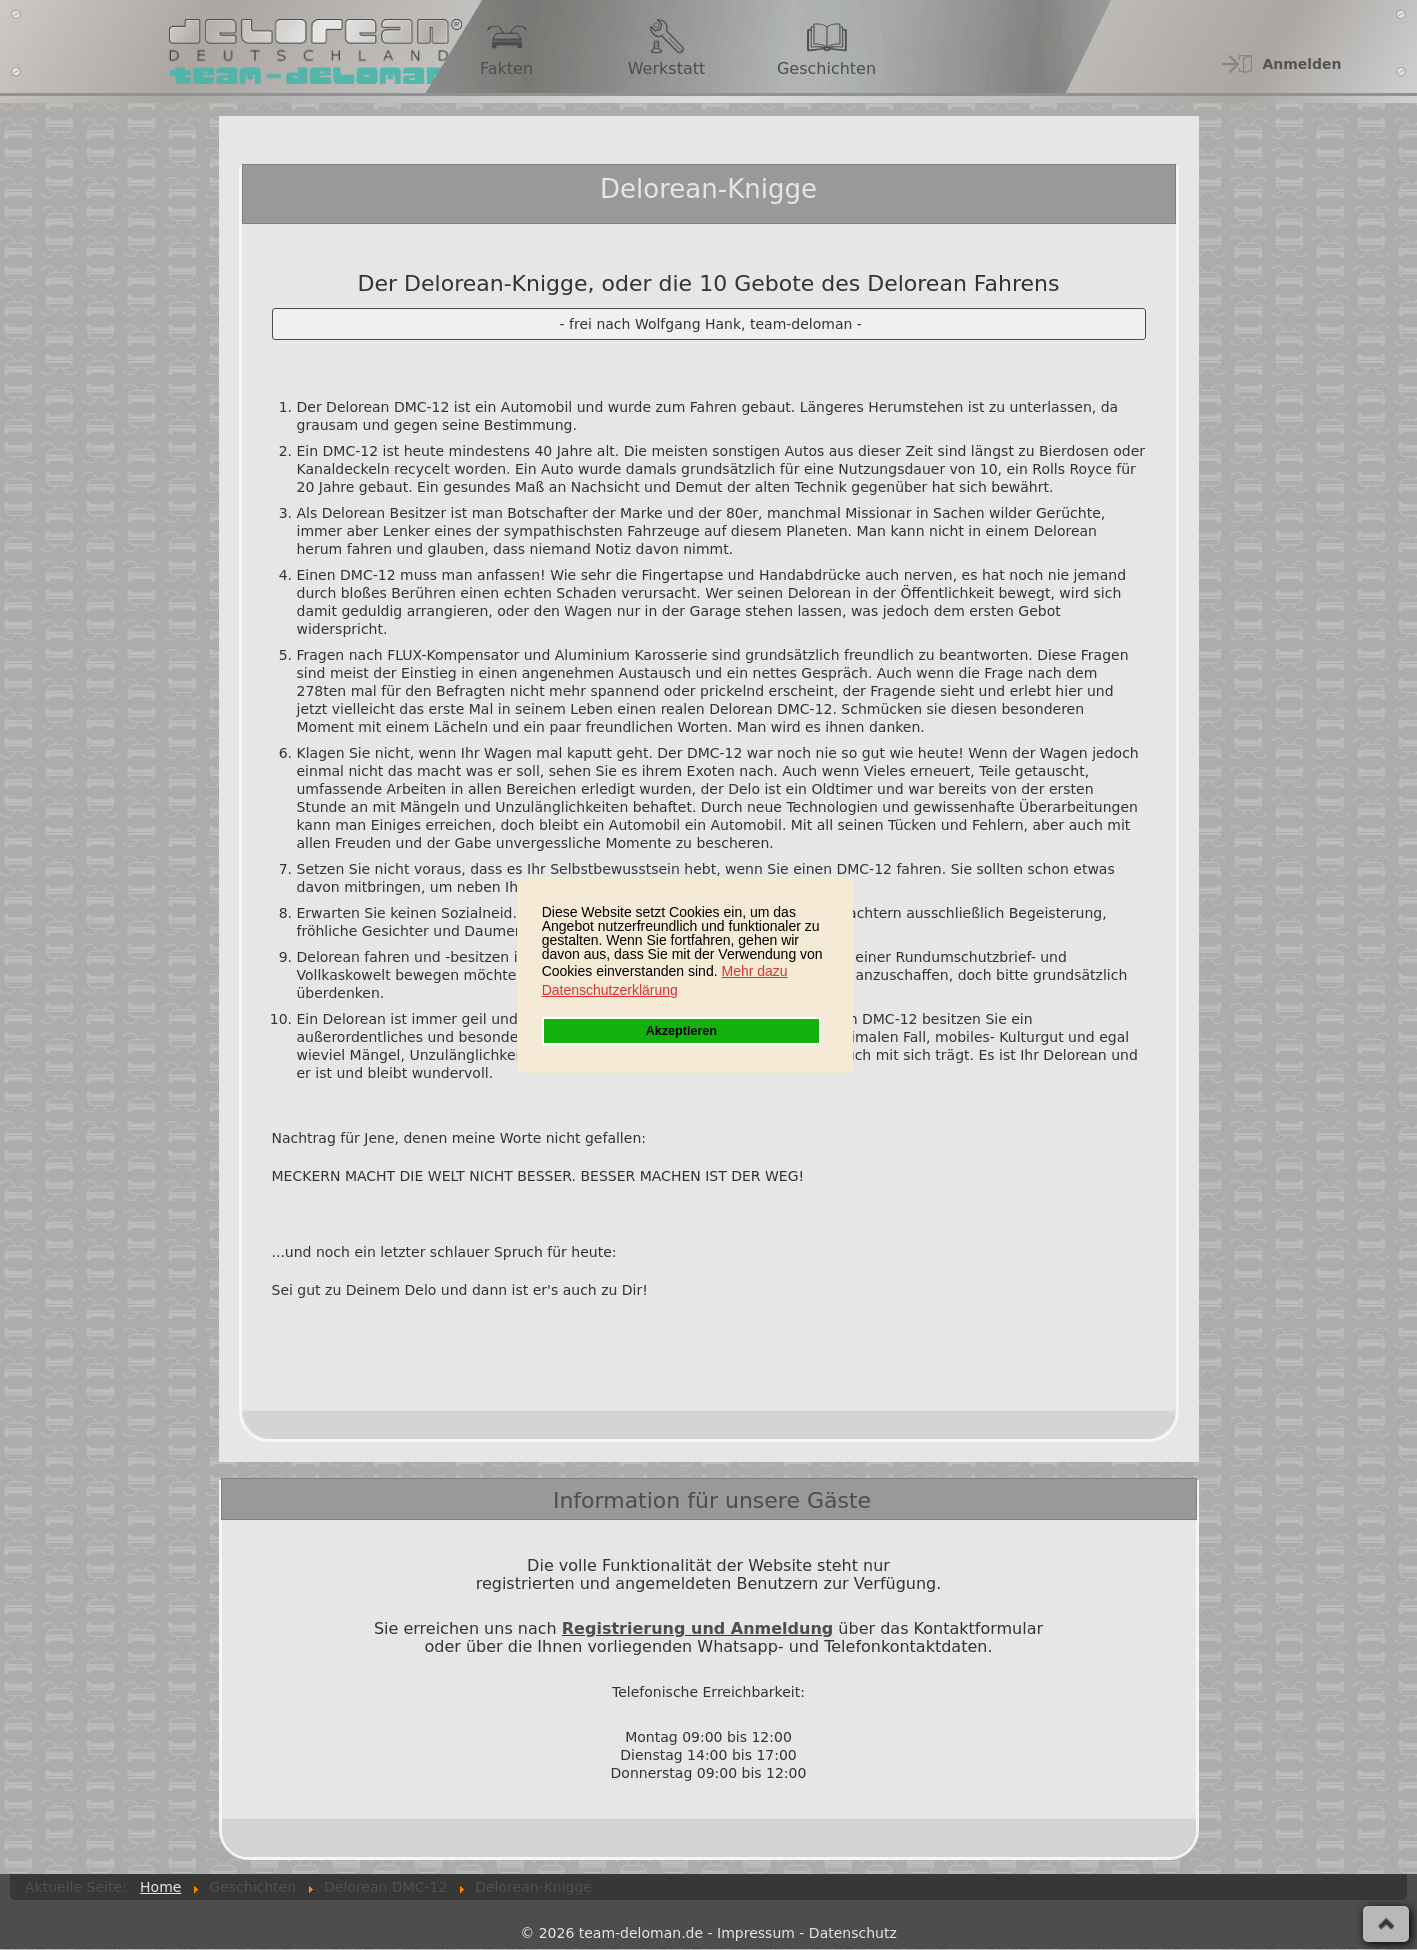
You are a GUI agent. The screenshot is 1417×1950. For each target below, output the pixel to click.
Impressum (756, 1933)
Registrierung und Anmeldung (697, 1628)
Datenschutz (853, 1933)
